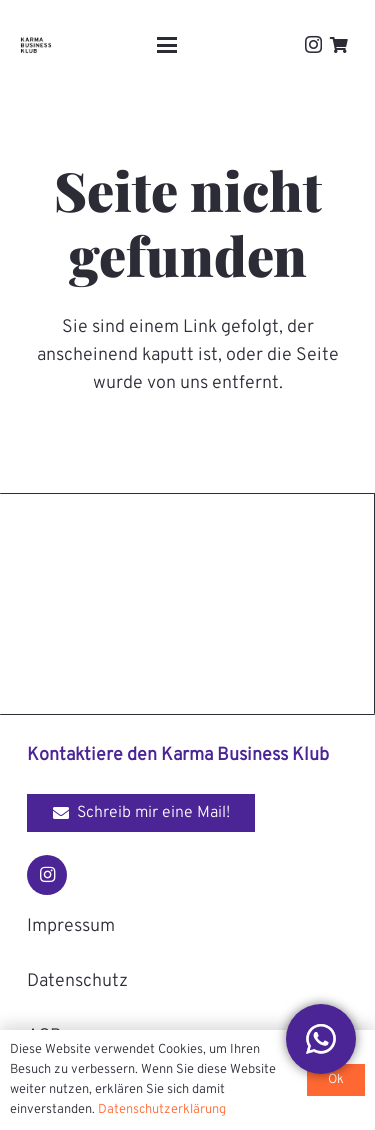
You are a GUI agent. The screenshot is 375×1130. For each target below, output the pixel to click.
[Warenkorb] (339, 45)
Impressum (71, 926)
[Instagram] (313, 45)
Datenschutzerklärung (162, 1110)
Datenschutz (77, 981)
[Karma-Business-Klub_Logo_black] (36, 45)
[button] (166, 45)
